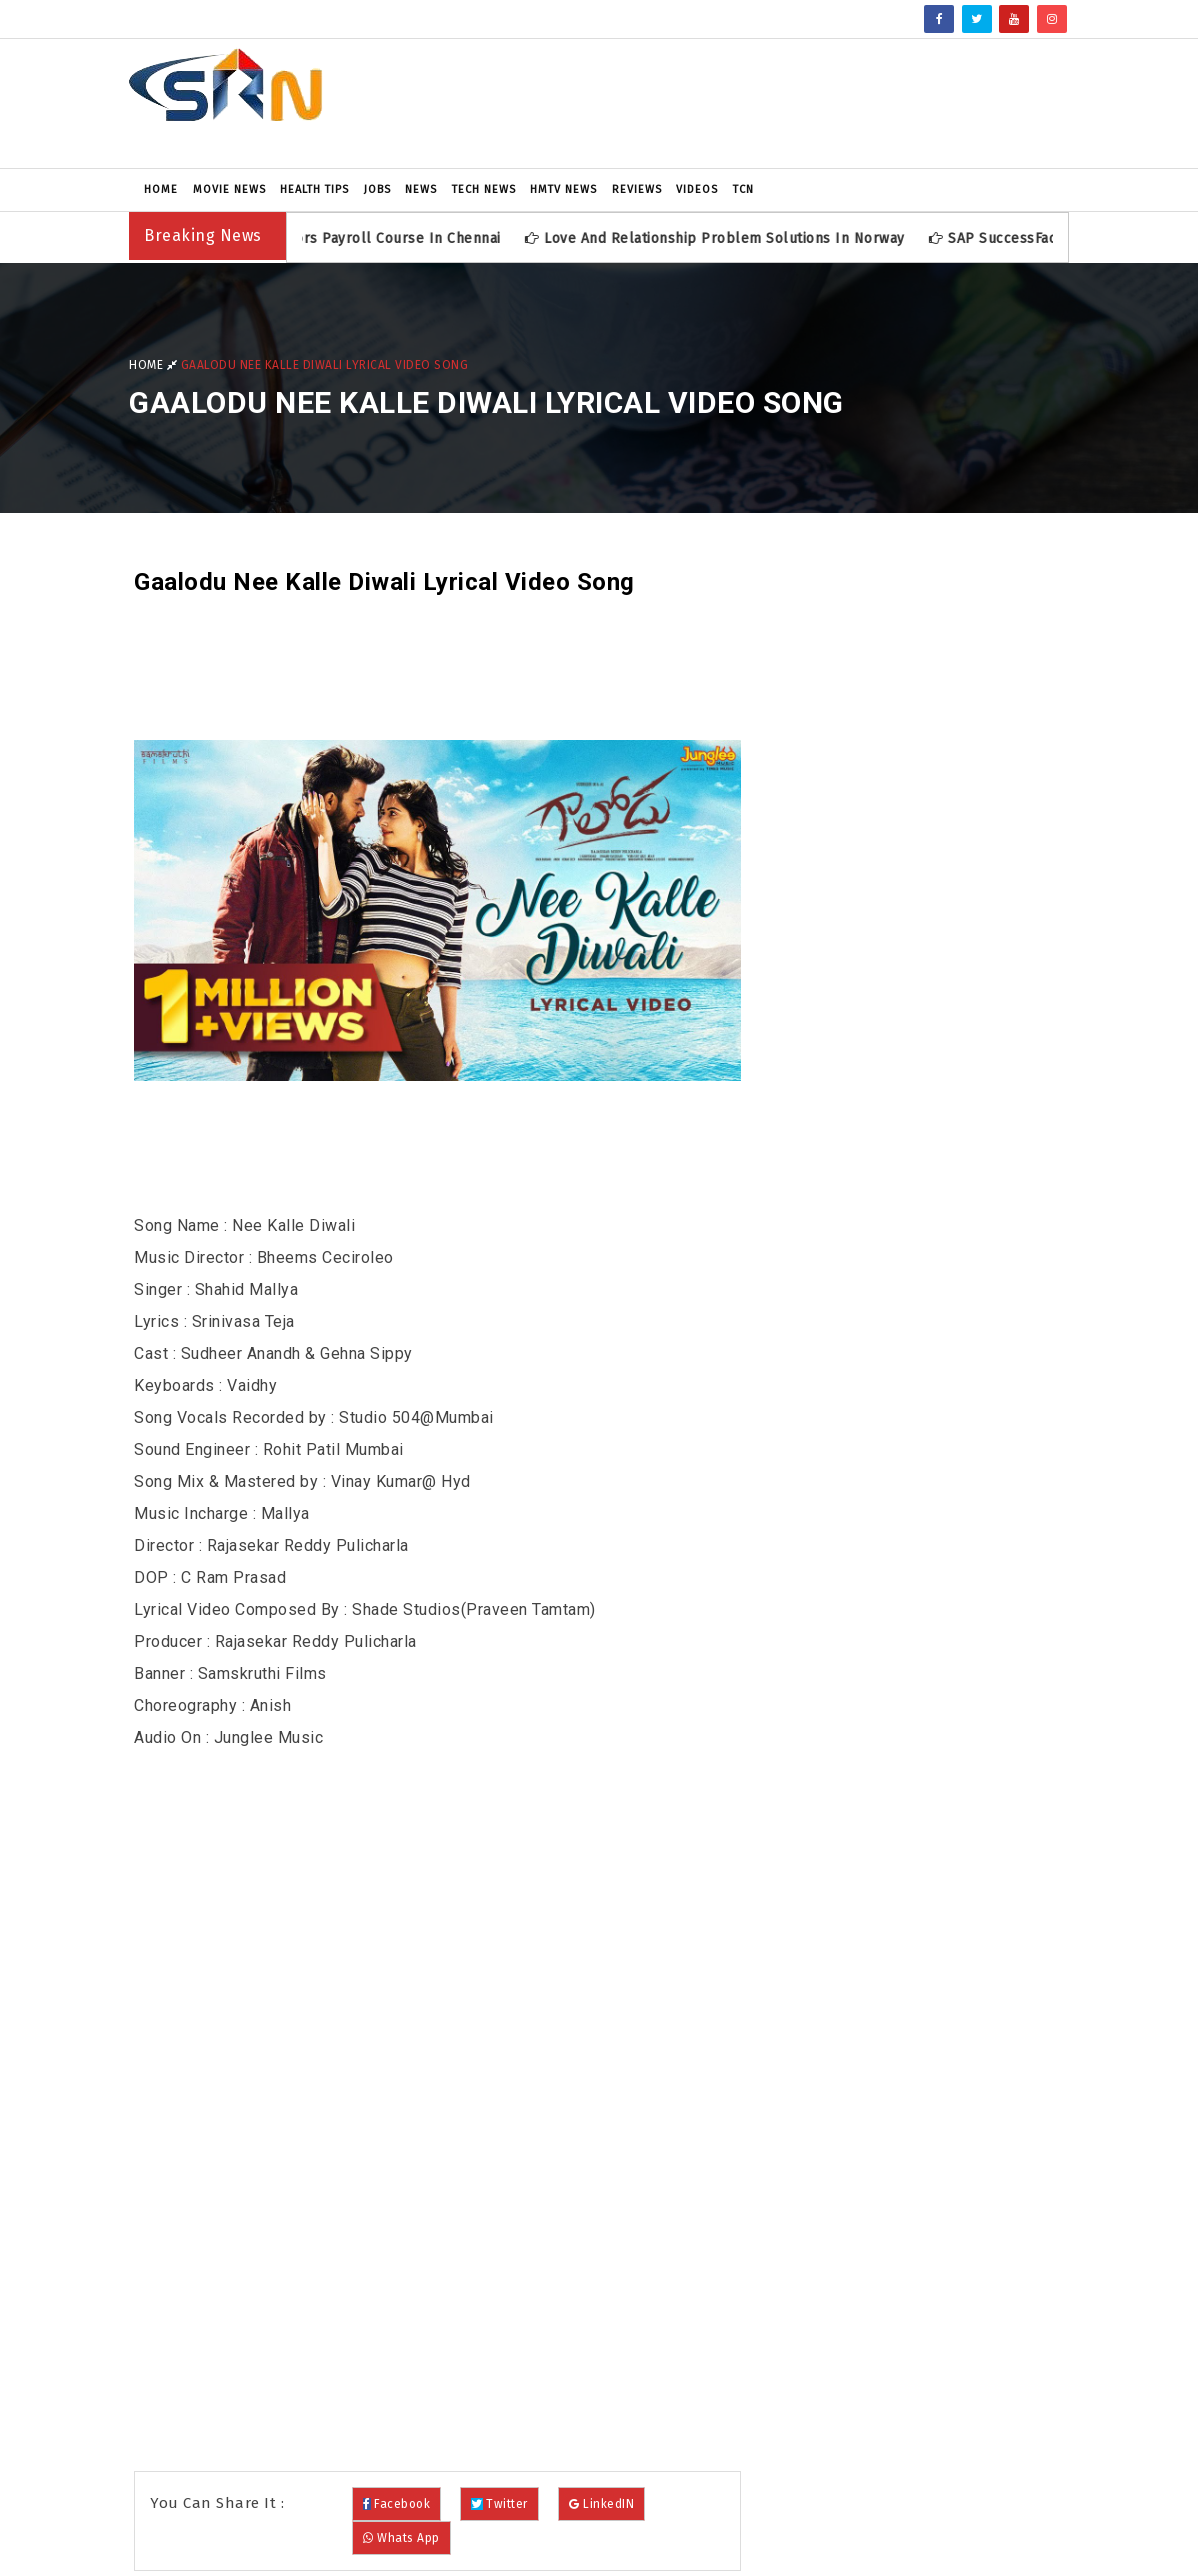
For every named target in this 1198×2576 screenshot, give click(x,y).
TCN (743, 189)
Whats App (401, 2538)
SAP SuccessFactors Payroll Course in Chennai (344, 238)
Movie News (229, 189)
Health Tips (314, 189)
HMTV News (563, 189)
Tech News (484, 189)
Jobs (377, 189)
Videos (697, 189)
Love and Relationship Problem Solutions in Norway (727, 238)
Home (161, 189)
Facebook (396, 2504)
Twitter (499, 2504)
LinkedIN (601, 2504)
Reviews (637, 189)
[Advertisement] (760, 103)
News (421, 189)
